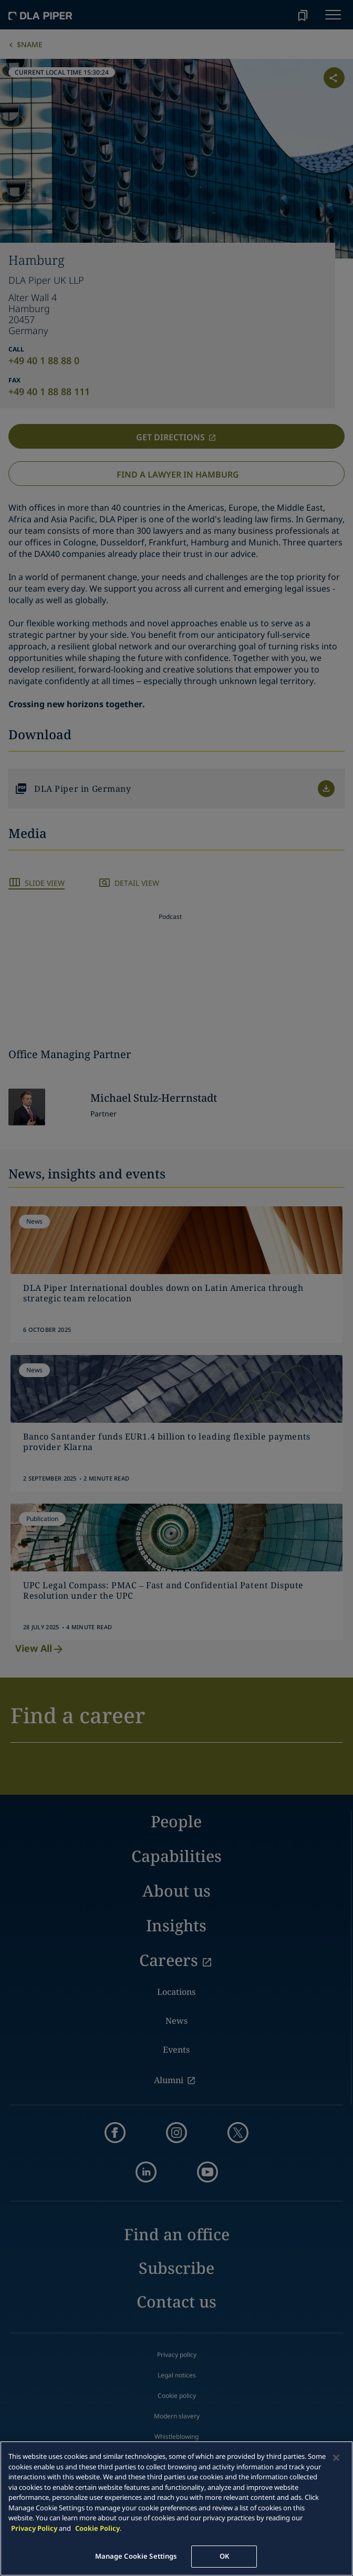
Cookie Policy (97, 2528)
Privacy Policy (34, 2528)
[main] (176, 2508)
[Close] (336, 2457)
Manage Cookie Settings (136, 2556)
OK (224, 2556)
